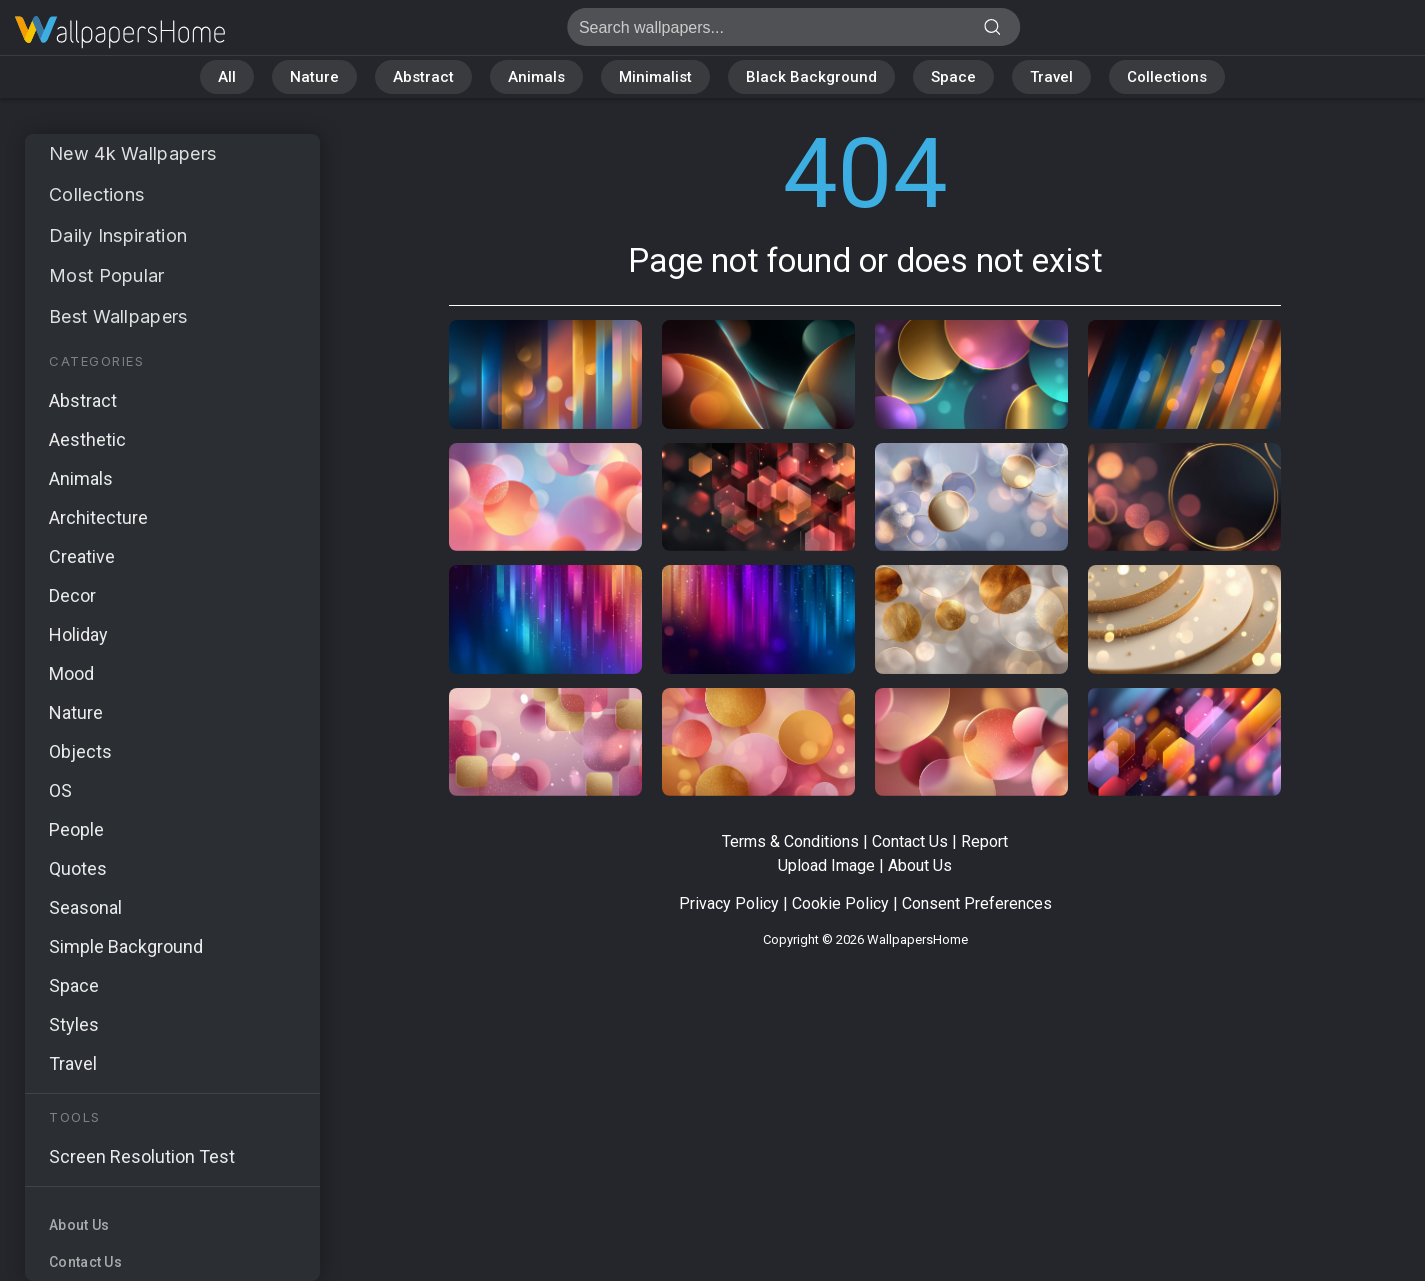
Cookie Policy (840, 903)
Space (953, 77)
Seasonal (85, 907)
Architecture (98, 517)
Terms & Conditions (790, 841)
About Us (79, 1225)
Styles (74, 1024)
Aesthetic (87, 439)
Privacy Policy (729, 903)
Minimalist (655, 77)
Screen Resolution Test (142, 1156)
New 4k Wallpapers (132, 153)
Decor (72, 595)
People (76, 829)
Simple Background (126, 946)
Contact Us (85, 1262)
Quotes (78, 868)
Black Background (811, 77)
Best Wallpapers (118, 316)
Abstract (423, 77)
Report (984, 841)
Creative (82, 556)
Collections (1167, 77)
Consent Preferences (977, 903)
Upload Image (826, 865)
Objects (80, 751)
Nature (314, 77)
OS (60, 790)
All (227, 77)
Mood (71, 673)
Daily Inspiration (118, 235)
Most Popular (107, 275)
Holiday (78, 634)
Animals (536, 77)
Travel (1051, 77)
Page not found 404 (120, 32)
